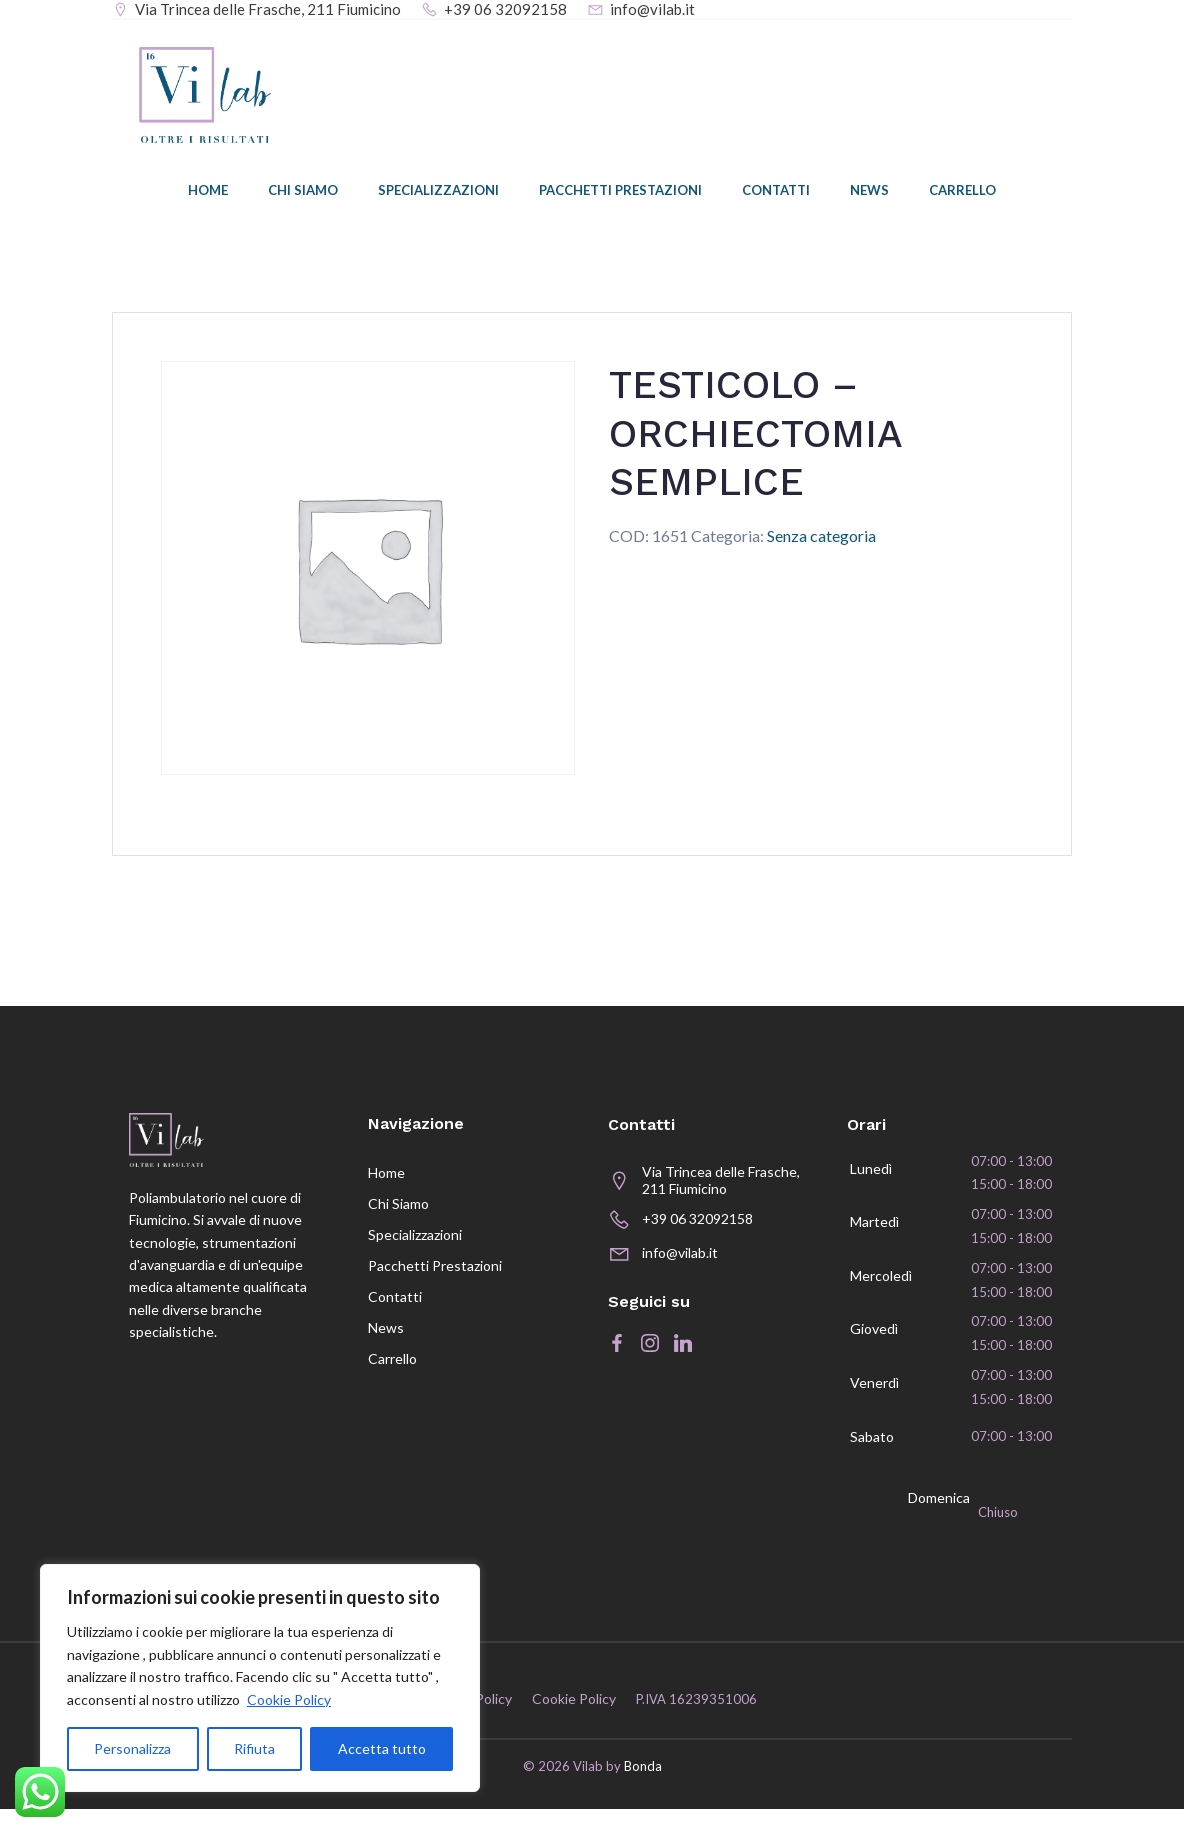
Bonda (643, 1790)
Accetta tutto (382, 1748)
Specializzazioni (438, 195)
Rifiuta (254, 1748)
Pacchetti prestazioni (620, 195)
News (869, 195)
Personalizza (132, 1748)
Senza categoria (821, 538)
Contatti (776, 195)
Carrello (962, 195)
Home (208, 195)
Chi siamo (303, 195)
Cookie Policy (289, 1699)
